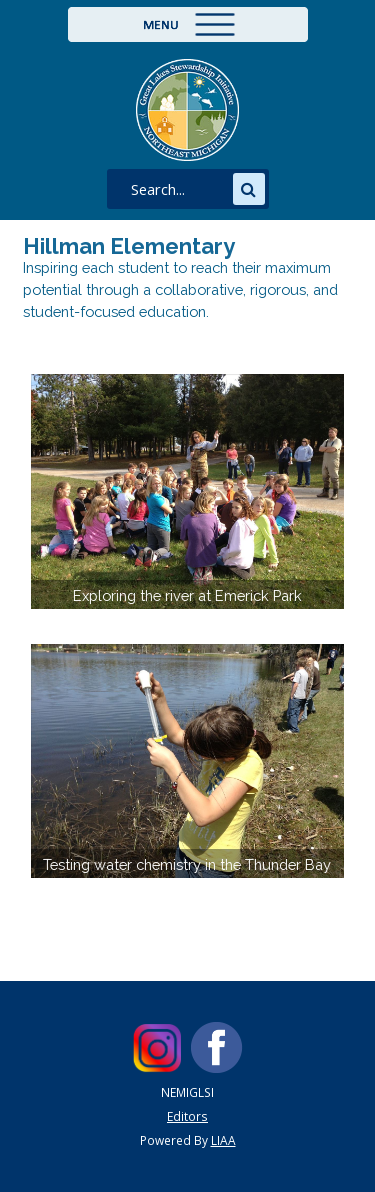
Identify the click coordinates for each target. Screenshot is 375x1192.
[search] (179, 189)
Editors (187, 1116)
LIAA (223, 1140)
